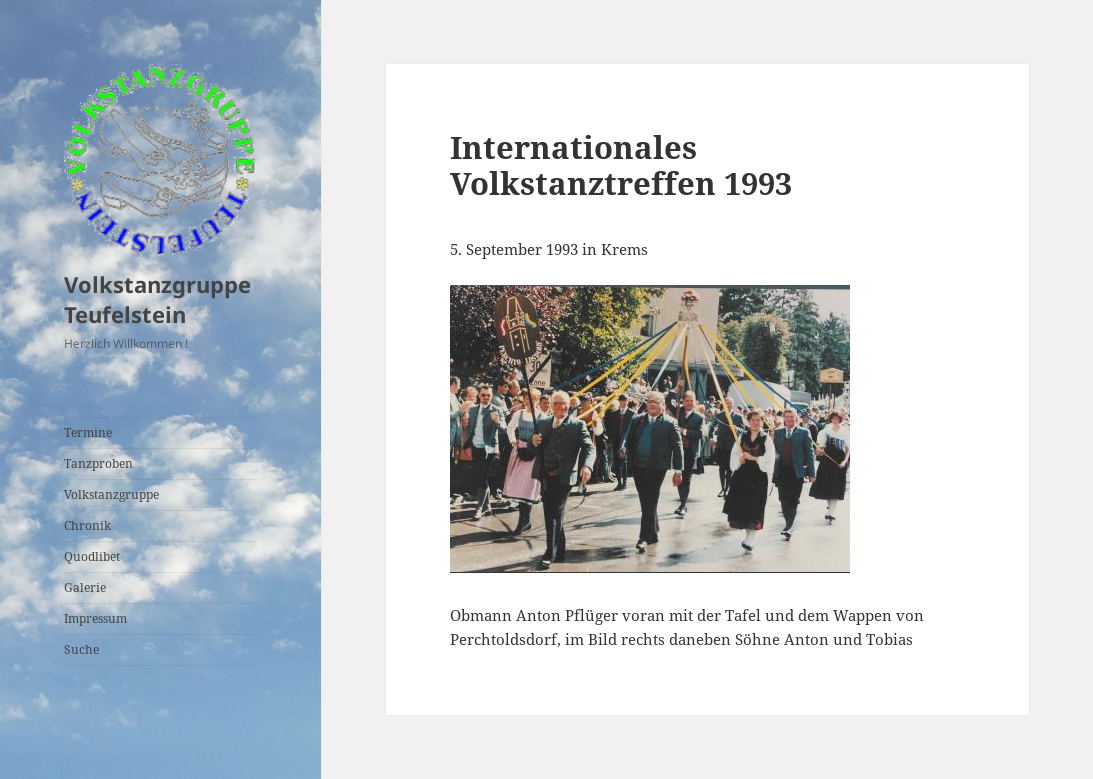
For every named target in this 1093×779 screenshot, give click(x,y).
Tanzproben (98, 463)
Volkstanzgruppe (111, 494)
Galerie (85, 587)
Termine (88, 432)
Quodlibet (92, 556)
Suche (81, 649)
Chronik (87, 525)
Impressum (95, 618)
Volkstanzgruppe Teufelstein (157, 299)
